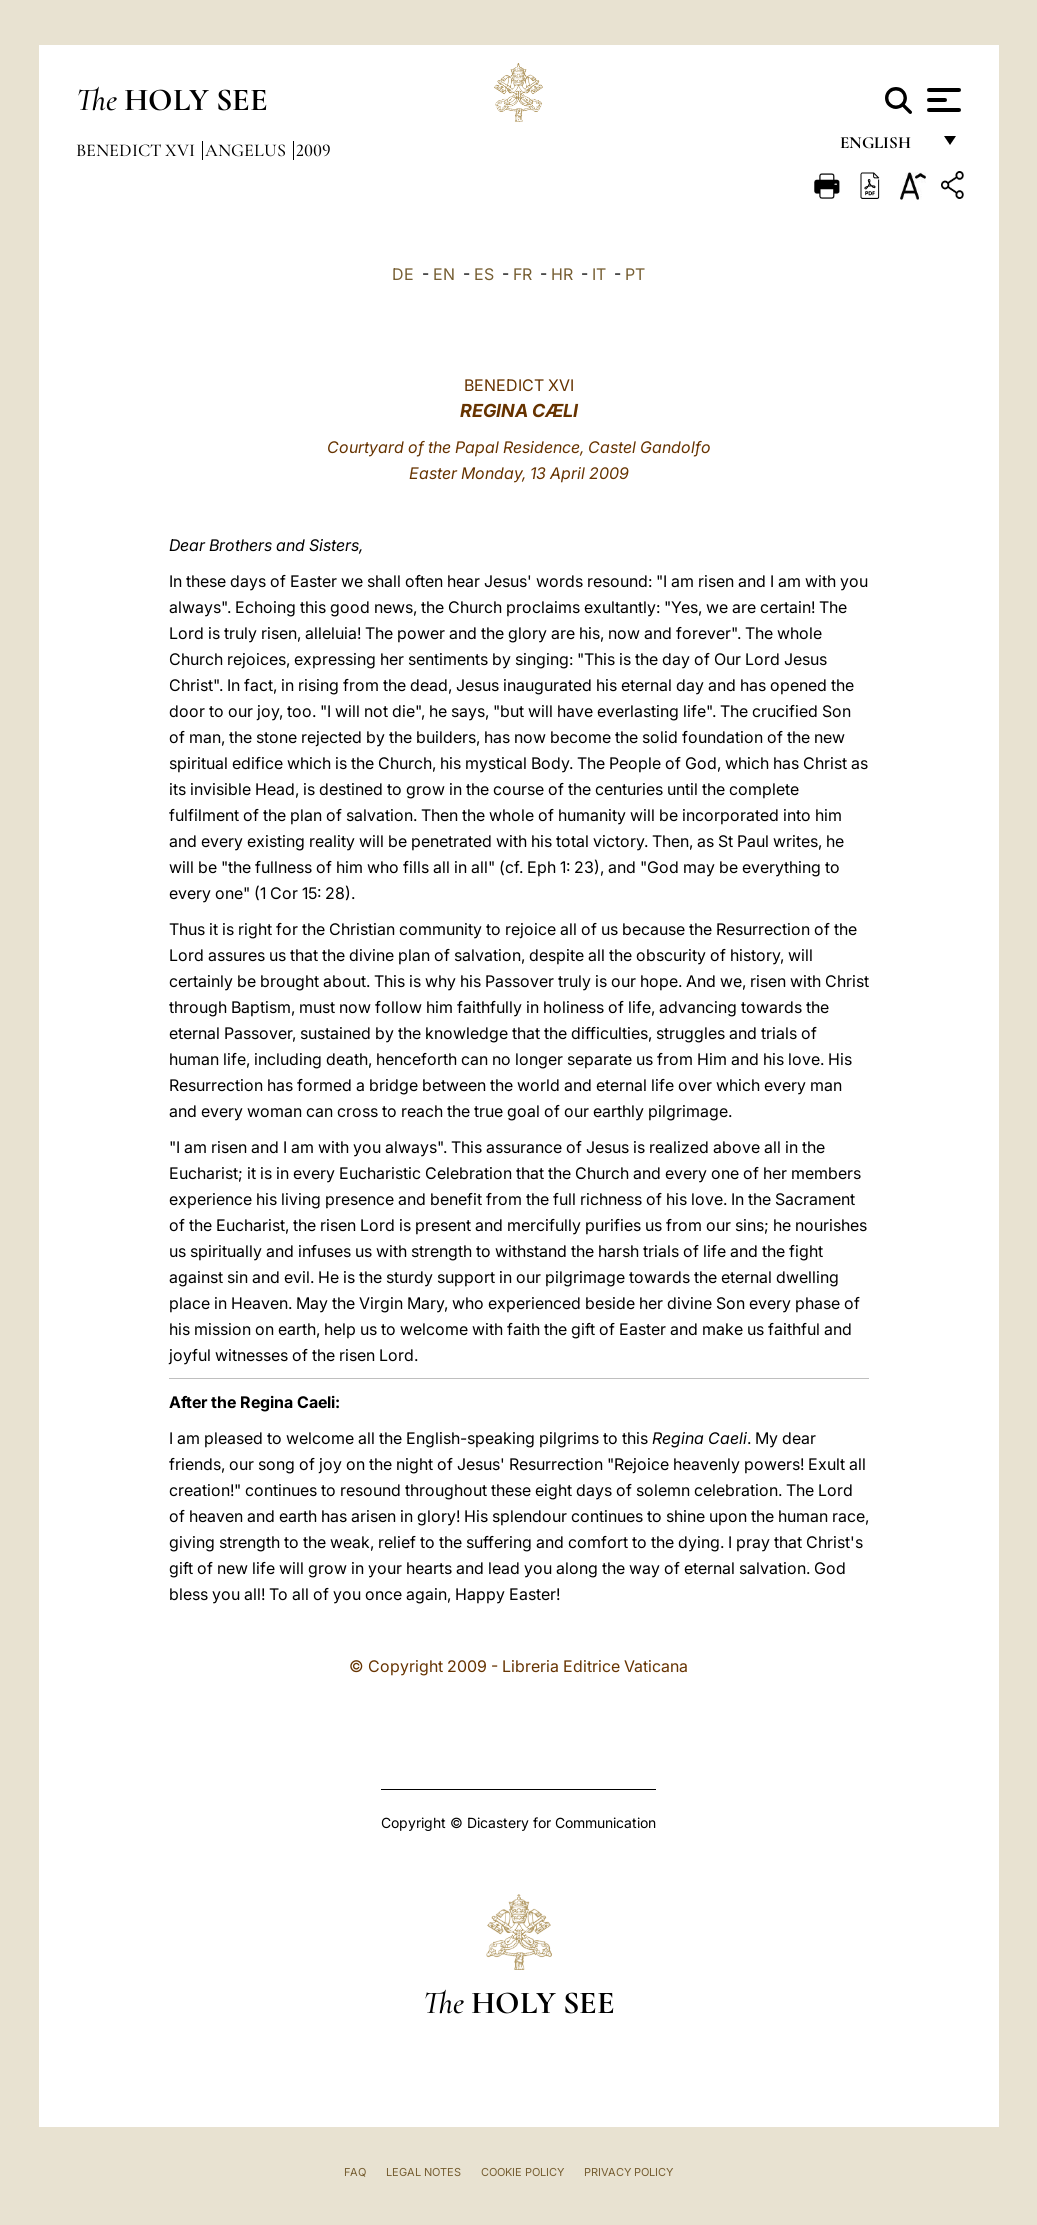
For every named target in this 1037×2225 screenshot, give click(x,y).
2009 (313, 150)
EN (444, 274)
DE (403, 274)
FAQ (355, 2172)
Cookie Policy (522, 2172)
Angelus (247, 150)
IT (599, 274)
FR (522, 274)
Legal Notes (423, 2172)
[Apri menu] (941, 100)
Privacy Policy (628, 2172)
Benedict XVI (137, 150)
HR (562, 274)
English (884, 147)
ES (484, 274)
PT (635, 274)
